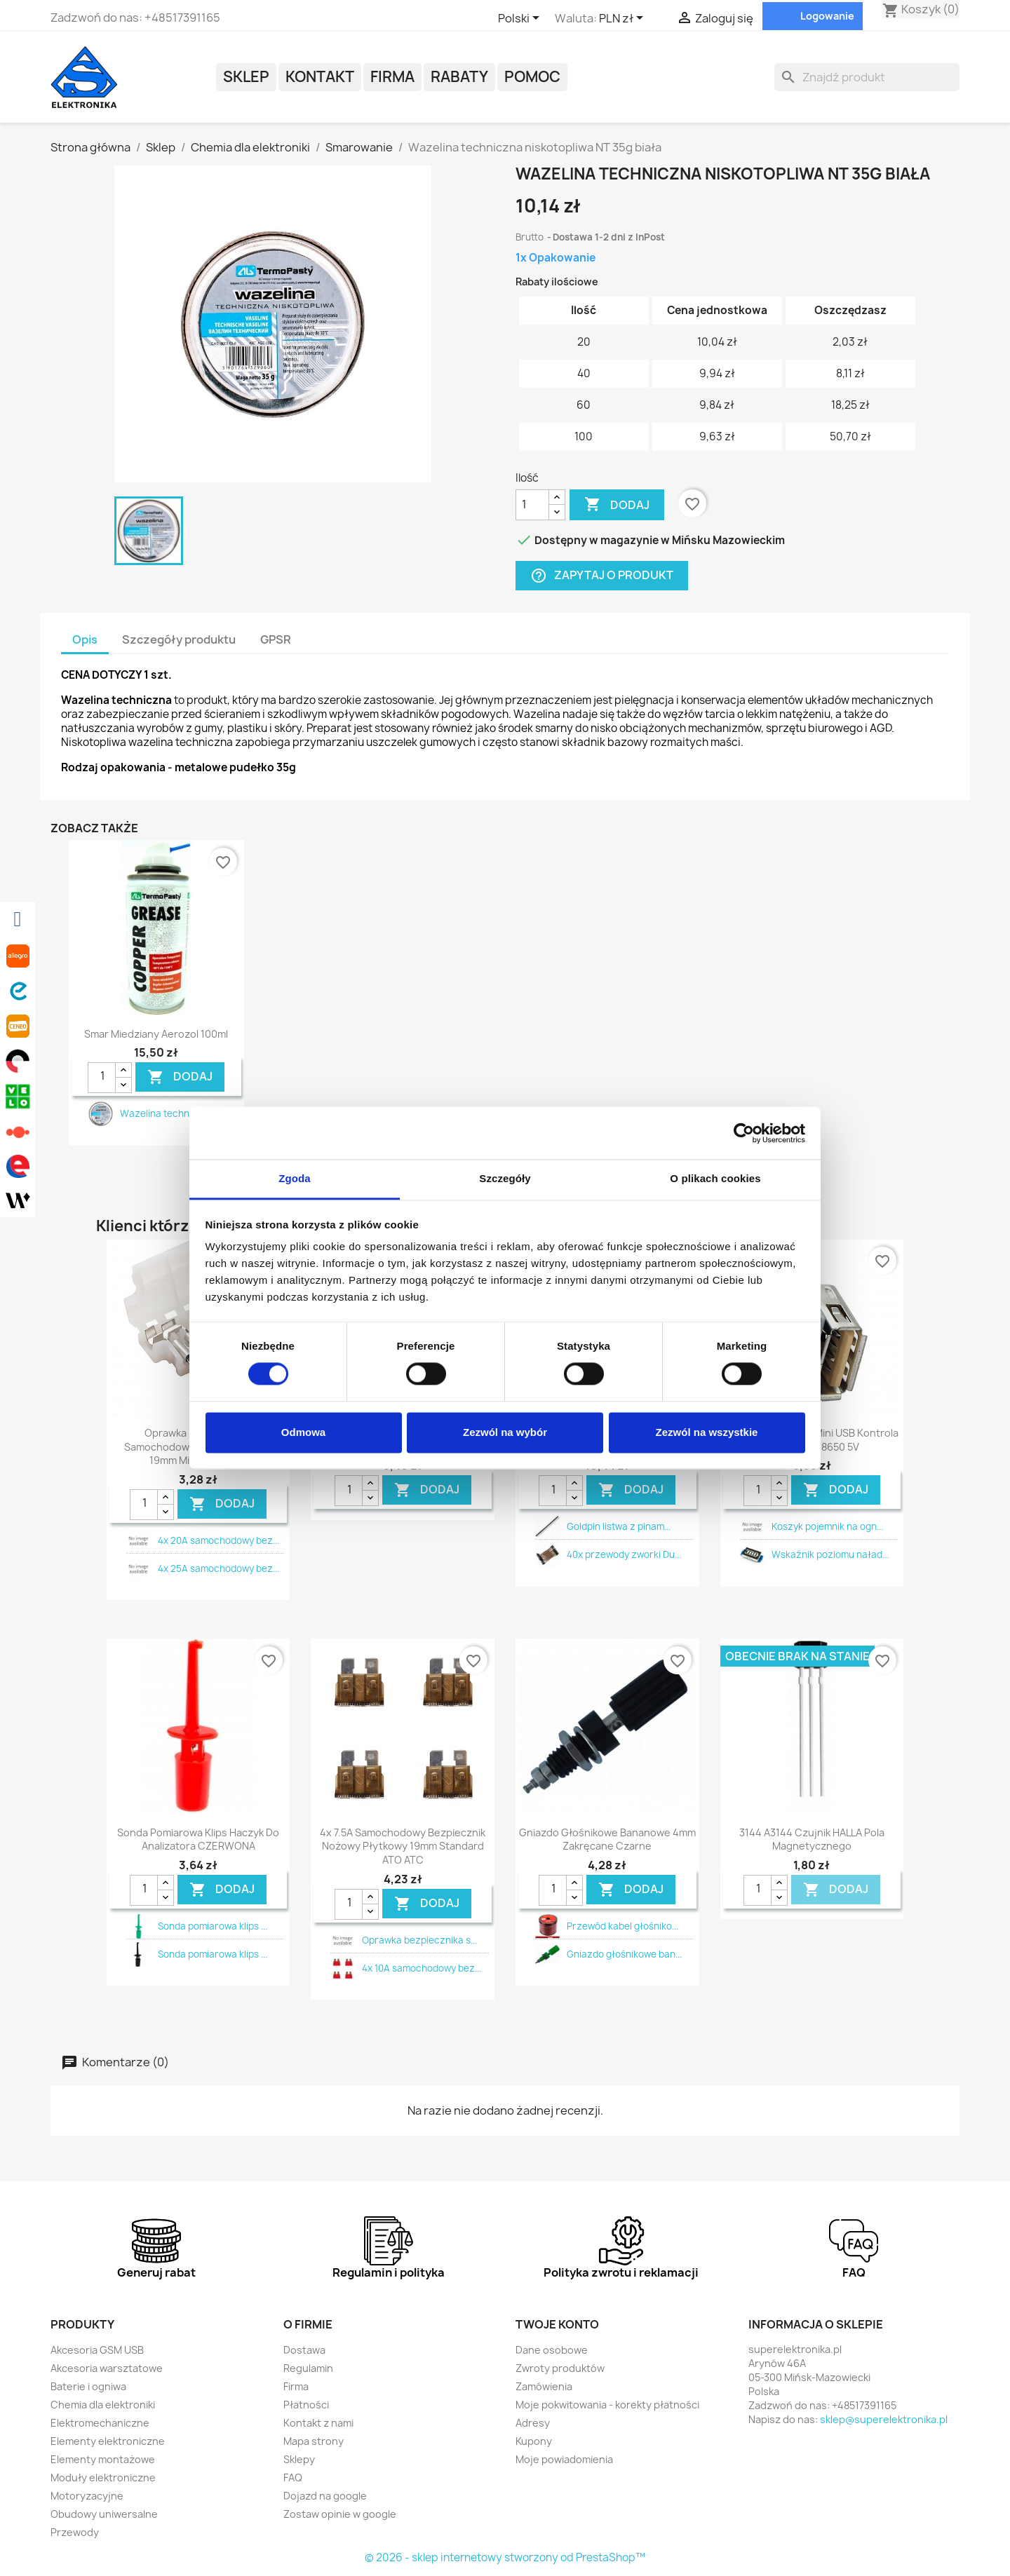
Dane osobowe (552, 2350)
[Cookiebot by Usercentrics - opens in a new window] (743, 1133)
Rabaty (459, 77)
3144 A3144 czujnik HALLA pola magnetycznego (811, 1839)
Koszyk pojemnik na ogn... (827, 1526)
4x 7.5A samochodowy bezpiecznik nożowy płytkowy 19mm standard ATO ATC (402, 1846)
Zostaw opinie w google (339, 2514)
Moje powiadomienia (564, 2459)
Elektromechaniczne (99, 2422)
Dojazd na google (325, 2495)
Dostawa (304, 2350)
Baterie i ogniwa (88, 2386)
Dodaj (616, 505)
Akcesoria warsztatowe (106, 2368)
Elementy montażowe (102, 2459)
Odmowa (303, 1432)
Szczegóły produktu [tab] (179, 639)
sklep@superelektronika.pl (884, 2419)
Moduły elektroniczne (103, 2477)
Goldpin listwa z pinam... (619, 1526)
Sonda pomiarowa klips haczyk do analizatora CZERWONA (198, 1839)
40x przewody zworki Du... (624, 1554)
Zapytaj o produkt (601, 575)
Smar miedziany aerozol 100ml (156, 1033)
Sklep (246, 77)
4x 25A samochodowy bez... (218, 1568)
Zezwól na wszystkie (707, 1432)
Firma (392, 77)
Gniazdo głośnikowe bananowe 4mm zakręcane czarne (607, 1839)
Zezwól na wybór (505, 1432)
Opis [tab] (84, 639)
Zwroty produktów (560, 2368)
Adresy (533, 2422)
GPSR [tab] (275, 639)
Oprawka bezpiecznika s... (419, 1940)
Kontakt (319, 77)
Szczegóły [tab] (504, 1178)
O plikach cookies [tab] (715, 1178)
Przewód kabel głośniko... (622, 1926)
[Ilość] (532, 504)
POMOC (532, 77)
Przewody (74, 2532)
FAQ (292, 2477)
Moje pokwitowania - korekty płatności (607, 2404)
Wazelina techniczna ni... (175, 1113)
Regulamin (308, 2368)
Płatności (306, 2404)
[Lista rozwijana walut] (623, 19)
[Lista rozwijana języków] (521, 19)
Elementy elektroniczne (107, 2441)
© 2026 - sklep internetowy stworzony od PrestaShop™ (505, 2557)
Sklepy (299, 2459)
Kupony (534, 2441)
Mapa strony (313, 2441)
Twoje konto (557, 2324)
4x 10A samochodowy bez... (421, 1968)
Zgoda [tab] (294, 1178)
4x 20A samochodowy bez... (218, 1540)
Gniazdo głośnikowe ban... (624, 1954)
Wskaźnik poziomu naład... (830, 1554)
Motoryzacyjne (86, 2495)
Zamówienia (544, 2386)
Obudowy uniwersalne (104, 2514)
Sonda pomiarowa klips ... (212, 1926)
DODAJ (180, 1076)
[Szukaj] (866, 77)
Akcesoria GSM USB (97, 2350)
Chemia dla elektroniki (102, 2404)
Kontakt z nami (318, 2422)
